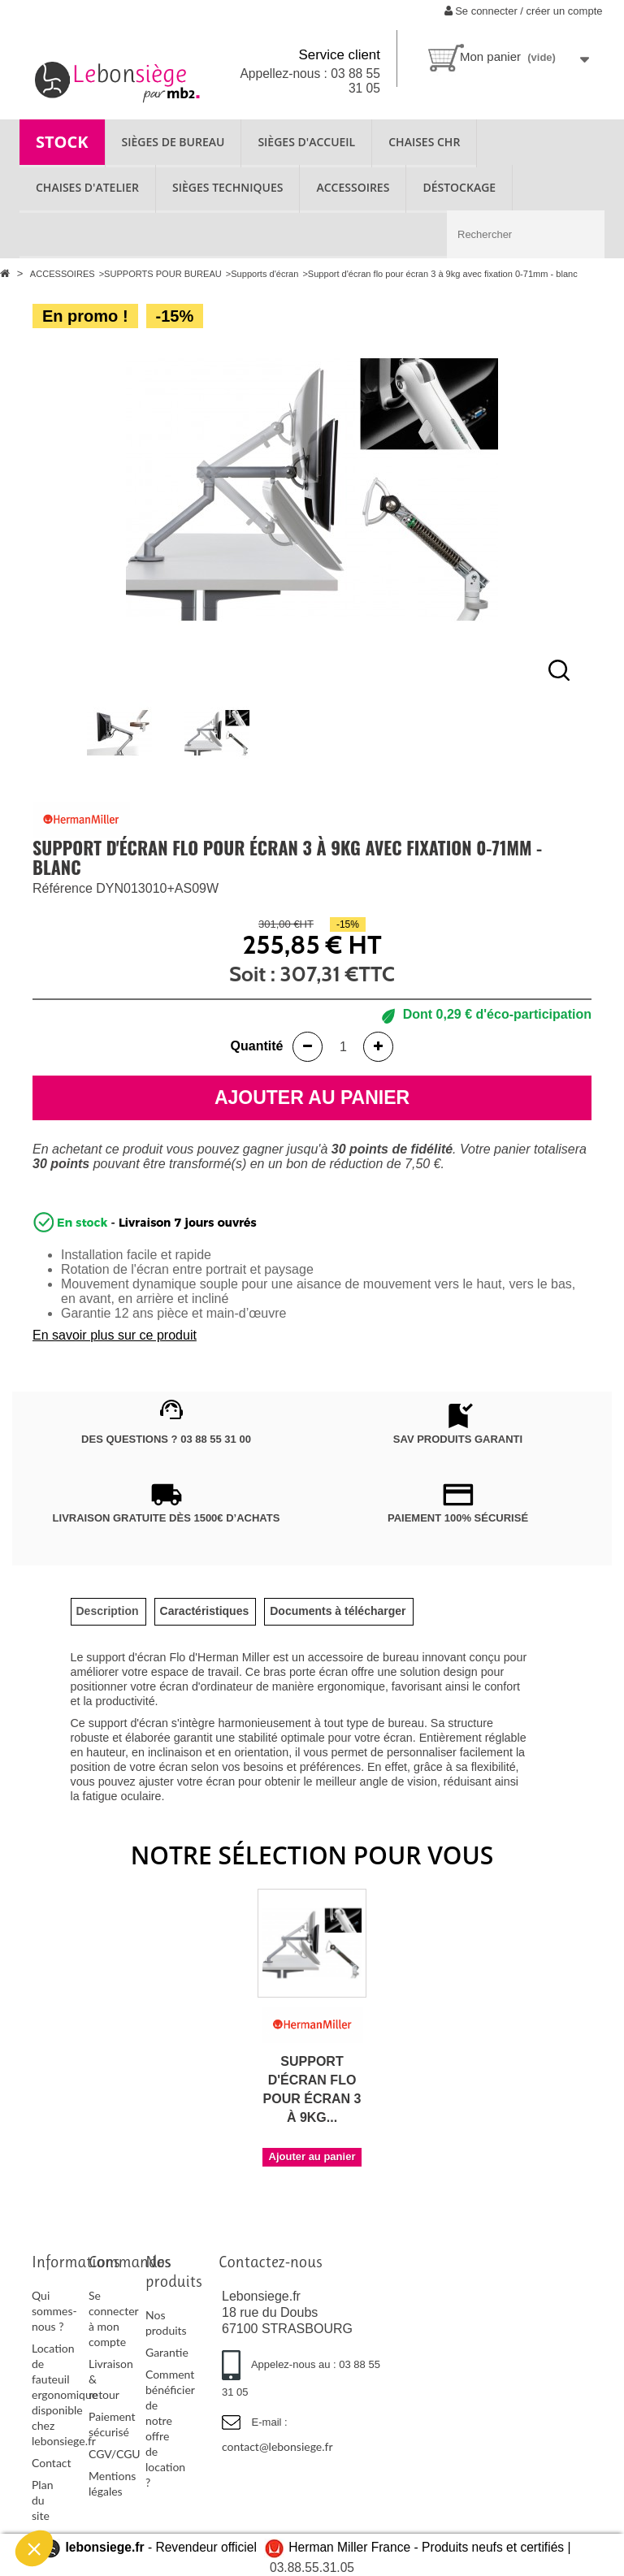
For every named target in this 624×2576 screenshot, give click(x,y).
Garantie (166, 2352)
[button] (34, 2548)
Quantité (257, 1046)
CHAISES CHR (424, 141)
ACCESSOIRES (352, 187)
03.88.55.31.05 (312, 2567)
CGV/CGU (115, 2454)
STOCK (62, 142)
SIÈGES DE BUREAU (173, 141)
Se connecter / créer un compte (523, 11)
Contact (52, 2463)
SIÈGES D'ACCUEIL (306, 141)
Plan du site (42, 2500)
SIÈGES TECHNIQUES (227, 187)
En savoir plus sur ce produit (114, 1335)
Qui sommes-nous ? (54, 2310)
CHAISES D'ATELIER (87, 187)
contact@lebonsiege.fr (277, 2446)
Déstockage (459, 187)
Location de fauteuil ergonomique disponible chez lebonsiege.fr (65, 2394)
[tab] (108, 1611)
